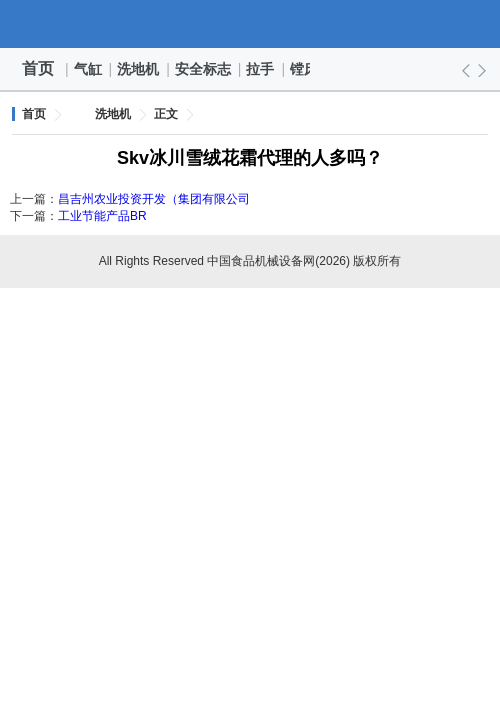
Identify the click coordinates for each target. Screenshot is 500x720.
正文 (166, 114)
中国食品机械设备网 (250, 24)
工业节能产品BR (102, 216)
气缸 (89, 69)
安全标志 (204, 69)
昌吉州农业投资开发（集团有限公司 (154, 199)
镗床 (305, 69)
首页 (38, 68)
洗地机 (139, 69)
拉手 (261, 69)
